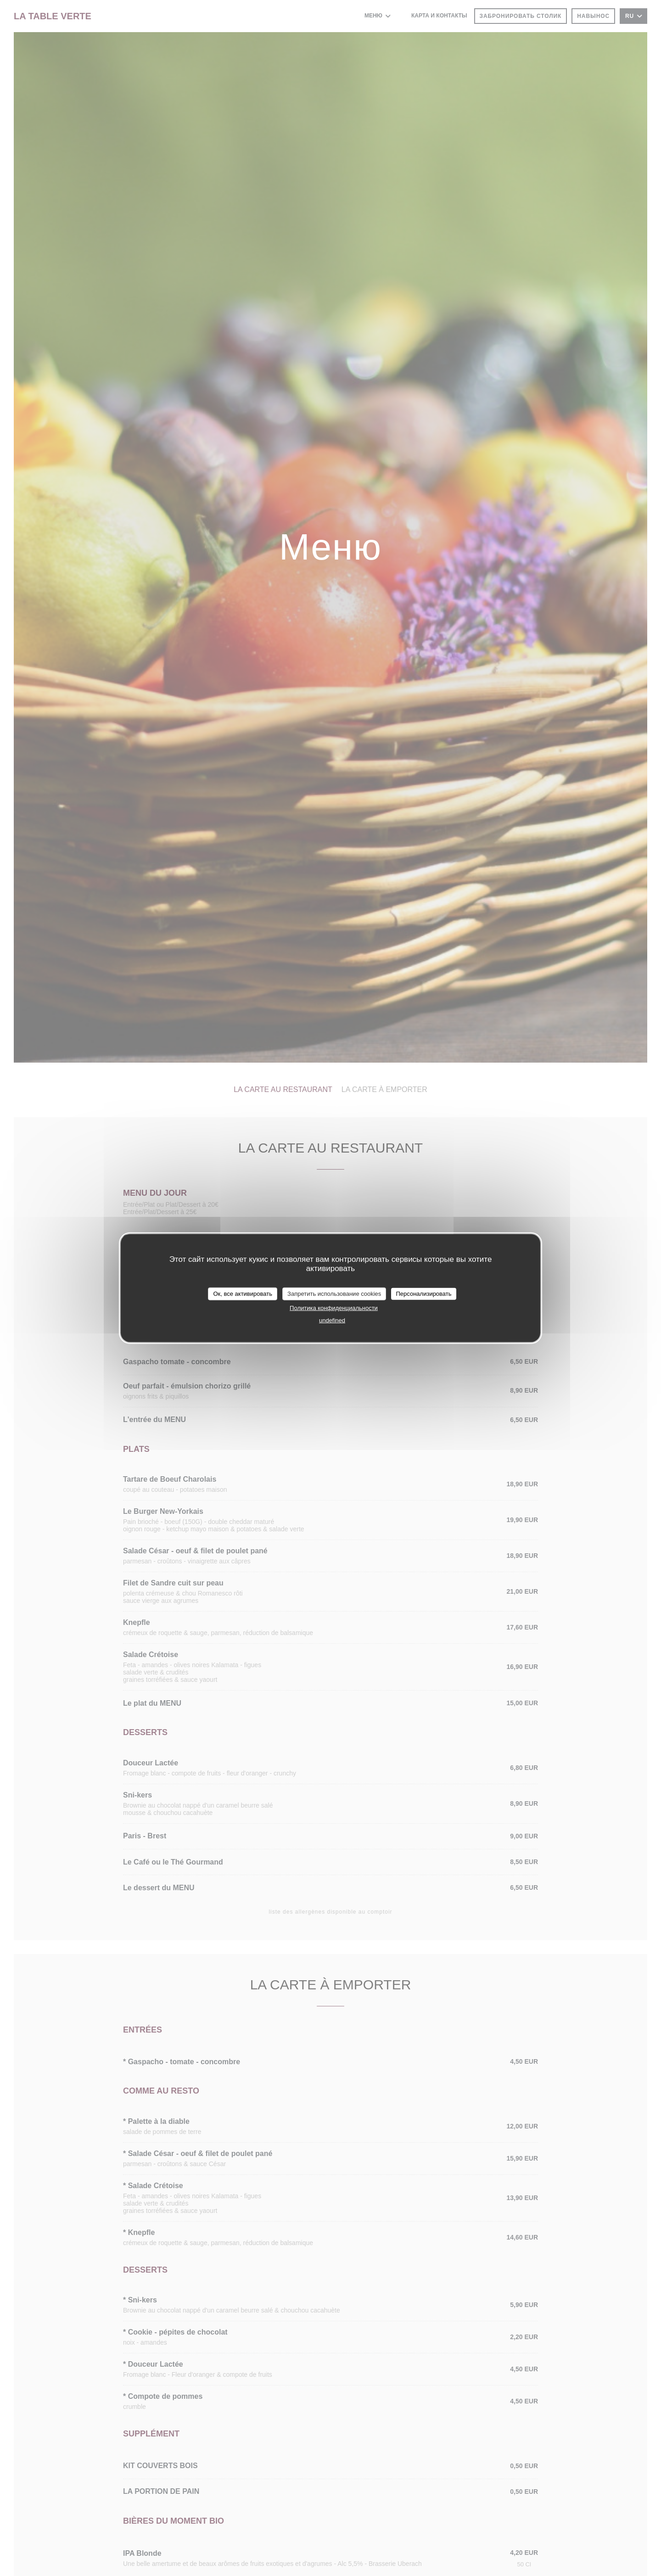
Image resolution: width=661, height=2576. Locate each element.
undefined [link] (332, 1319)
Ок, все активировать (242, 1293)
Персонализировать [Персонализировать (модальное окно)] (423, 1293)
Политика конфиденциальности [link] (334, 1307)
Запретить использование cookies (334, 1293)
